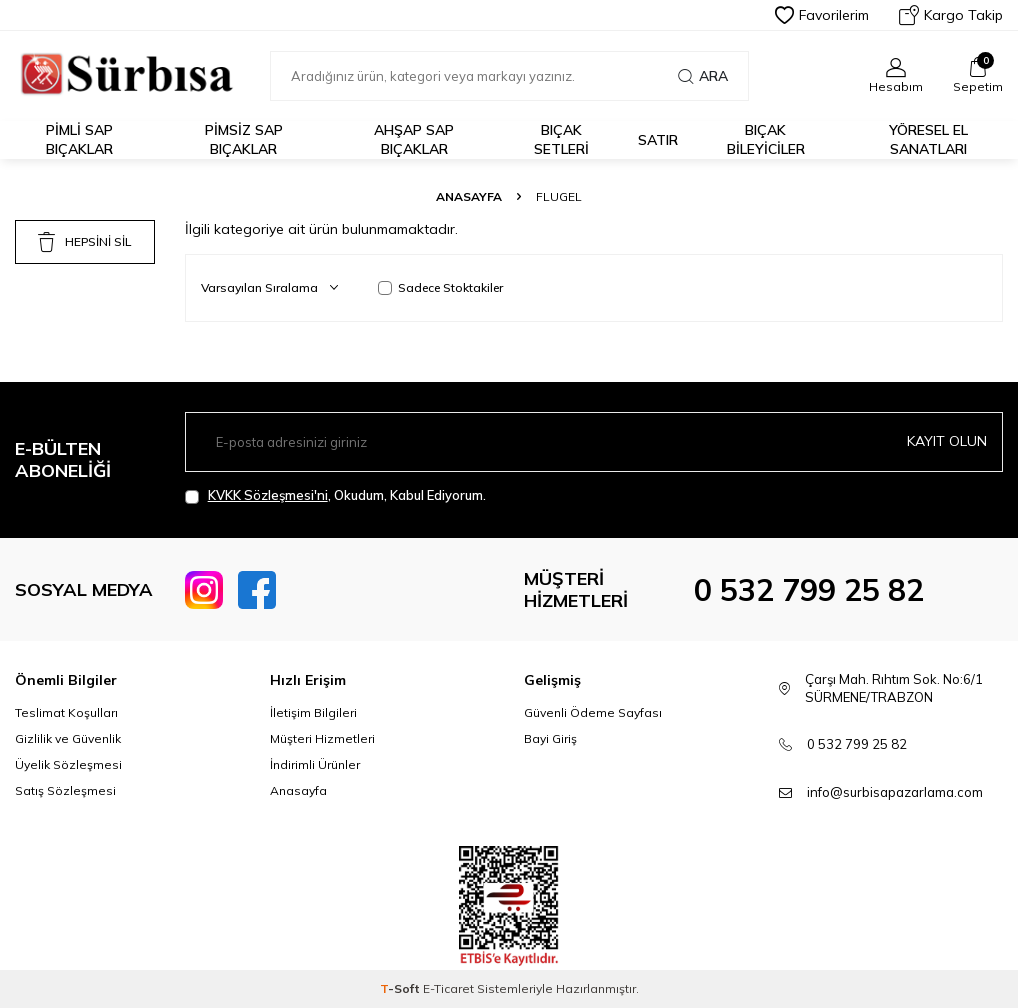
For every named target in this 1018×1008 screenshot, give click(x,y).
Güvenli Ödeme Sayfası (593, 712)
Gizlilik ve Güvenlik (68, 738)
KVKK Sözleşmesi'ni (268, 495)
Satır (658, 140)
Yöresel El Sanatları (928, 139)
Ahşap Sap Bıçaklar (414, 139)
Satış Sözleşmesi (65, 790)
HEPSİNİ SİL (84, 242)
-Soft (401, 988)
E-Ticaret (448, 988)
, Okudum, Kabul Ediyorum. (335, 495)
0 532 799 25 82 (809, 590)
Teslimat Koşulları (66, 712)
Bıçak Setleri (561, 139)
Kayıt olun (947, 441)
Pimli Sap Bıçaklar (79, 139)
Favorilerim (822, 15)
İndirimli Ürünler (315, 764)
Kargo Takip (951, 15)
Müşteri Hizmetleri (322, 738)
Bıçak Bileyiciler (766, 139)
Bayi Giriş (550, 738)
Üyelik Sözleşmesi (68, 764)
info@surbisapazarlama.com (895, 792)
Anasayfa (469, 196)
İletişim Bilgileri (313, 712)
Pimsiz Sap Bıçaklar (244, 139)
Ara (703, 76)
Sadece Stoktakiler (440, 287)
